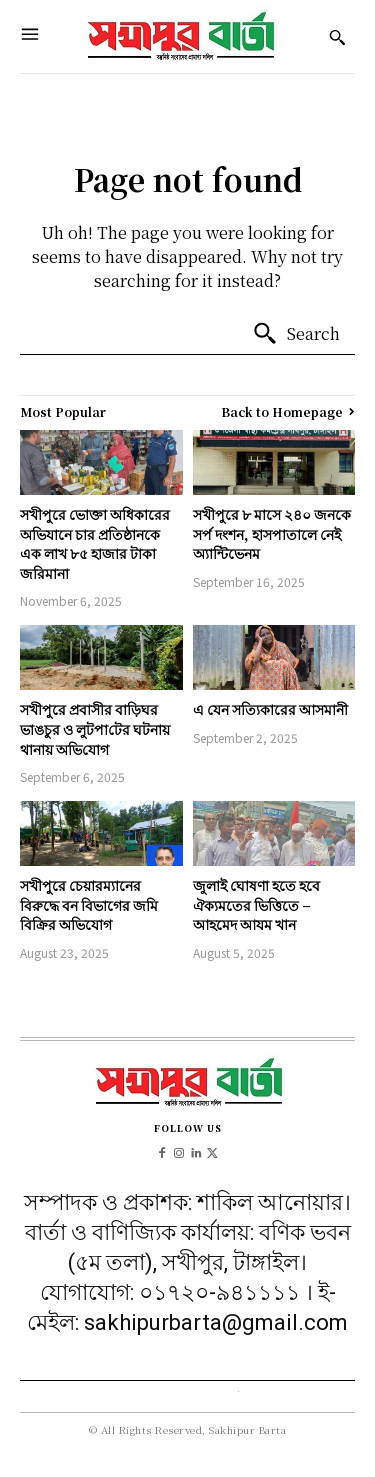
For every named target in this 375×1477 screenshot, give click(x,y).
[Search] (296, 334)
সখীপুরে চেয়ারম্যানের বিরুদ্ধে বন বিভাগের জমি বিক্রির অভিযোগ (89, 904)
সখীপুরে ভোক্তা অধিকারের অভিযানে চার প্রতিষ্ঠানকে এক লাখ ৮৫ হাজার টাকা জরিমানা (95, 543)
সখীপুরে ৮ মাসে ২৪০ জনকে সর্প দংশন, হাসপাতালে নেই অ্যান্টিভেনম (272, 533)
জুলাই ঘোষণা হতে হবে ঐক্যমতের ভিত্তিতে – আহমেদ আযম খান (256, 904)
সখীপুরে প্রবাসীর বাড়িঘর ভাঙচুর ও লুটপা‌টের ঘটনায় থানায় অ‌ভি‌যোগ (95, 728)
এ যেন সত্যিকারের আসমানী (270, 709)
